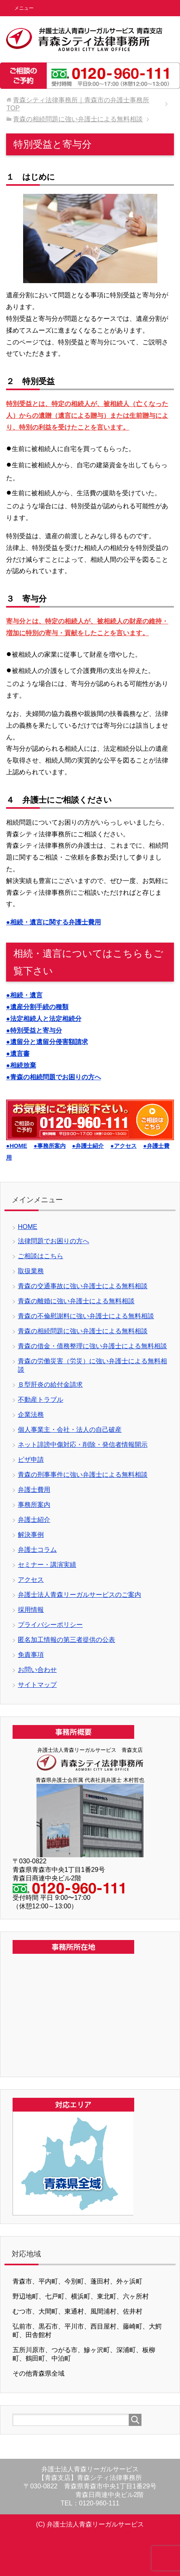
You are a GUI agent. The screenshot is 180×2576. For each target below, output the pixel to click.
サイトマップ (37, 1684)
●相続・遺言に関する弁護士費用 (53, 922)
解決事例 (31, 1534)
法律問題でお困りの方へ (53, 1241)
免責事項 (31, 1654)
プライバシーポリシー (50, 1624)
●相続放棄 (21, 1065)
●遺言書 (18, 1053)
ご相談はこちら (40, 1256)
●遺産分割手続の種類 (37, 1006)
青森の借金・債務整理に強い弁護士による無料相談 (92, 1346)
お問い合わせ (37, 1669)
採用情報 (31, 1609)
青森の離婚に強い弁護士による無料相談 (76, 1301)
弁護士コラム (37, 1549)
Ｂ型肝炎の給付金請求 (50, 1384)
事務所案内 (34, 1504)
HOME (27, 1226)
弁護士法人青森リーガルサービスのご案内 (79, 1594)
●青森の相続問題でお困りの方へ (53, 1077)
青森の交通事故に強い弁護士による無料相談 (83, 1286)
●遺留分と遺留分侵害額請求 (47, 1041)
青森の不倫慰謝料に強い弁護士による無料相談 (86, 1316)
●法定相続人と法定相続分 (43, 1018)
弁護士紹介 (34, 1519)
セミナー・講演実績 (47, 1564)
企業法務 (31, 1414)
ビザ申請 (31, 1459)
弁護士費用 (34, 1489)
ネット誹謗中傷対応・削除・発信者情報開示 (83, 1444)
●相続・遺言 (24, 995)
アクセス (31, 1579)
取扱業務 (31, 1271)
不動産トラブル (40, 1399)
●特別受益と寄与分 (34, 1030)
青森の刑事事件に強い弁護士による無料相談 (83, 1474)
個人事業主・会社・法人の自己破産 (70, 1429)
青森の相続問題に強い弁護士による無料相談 (83, 1331)
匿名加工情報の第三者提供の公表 (66, 1639)
